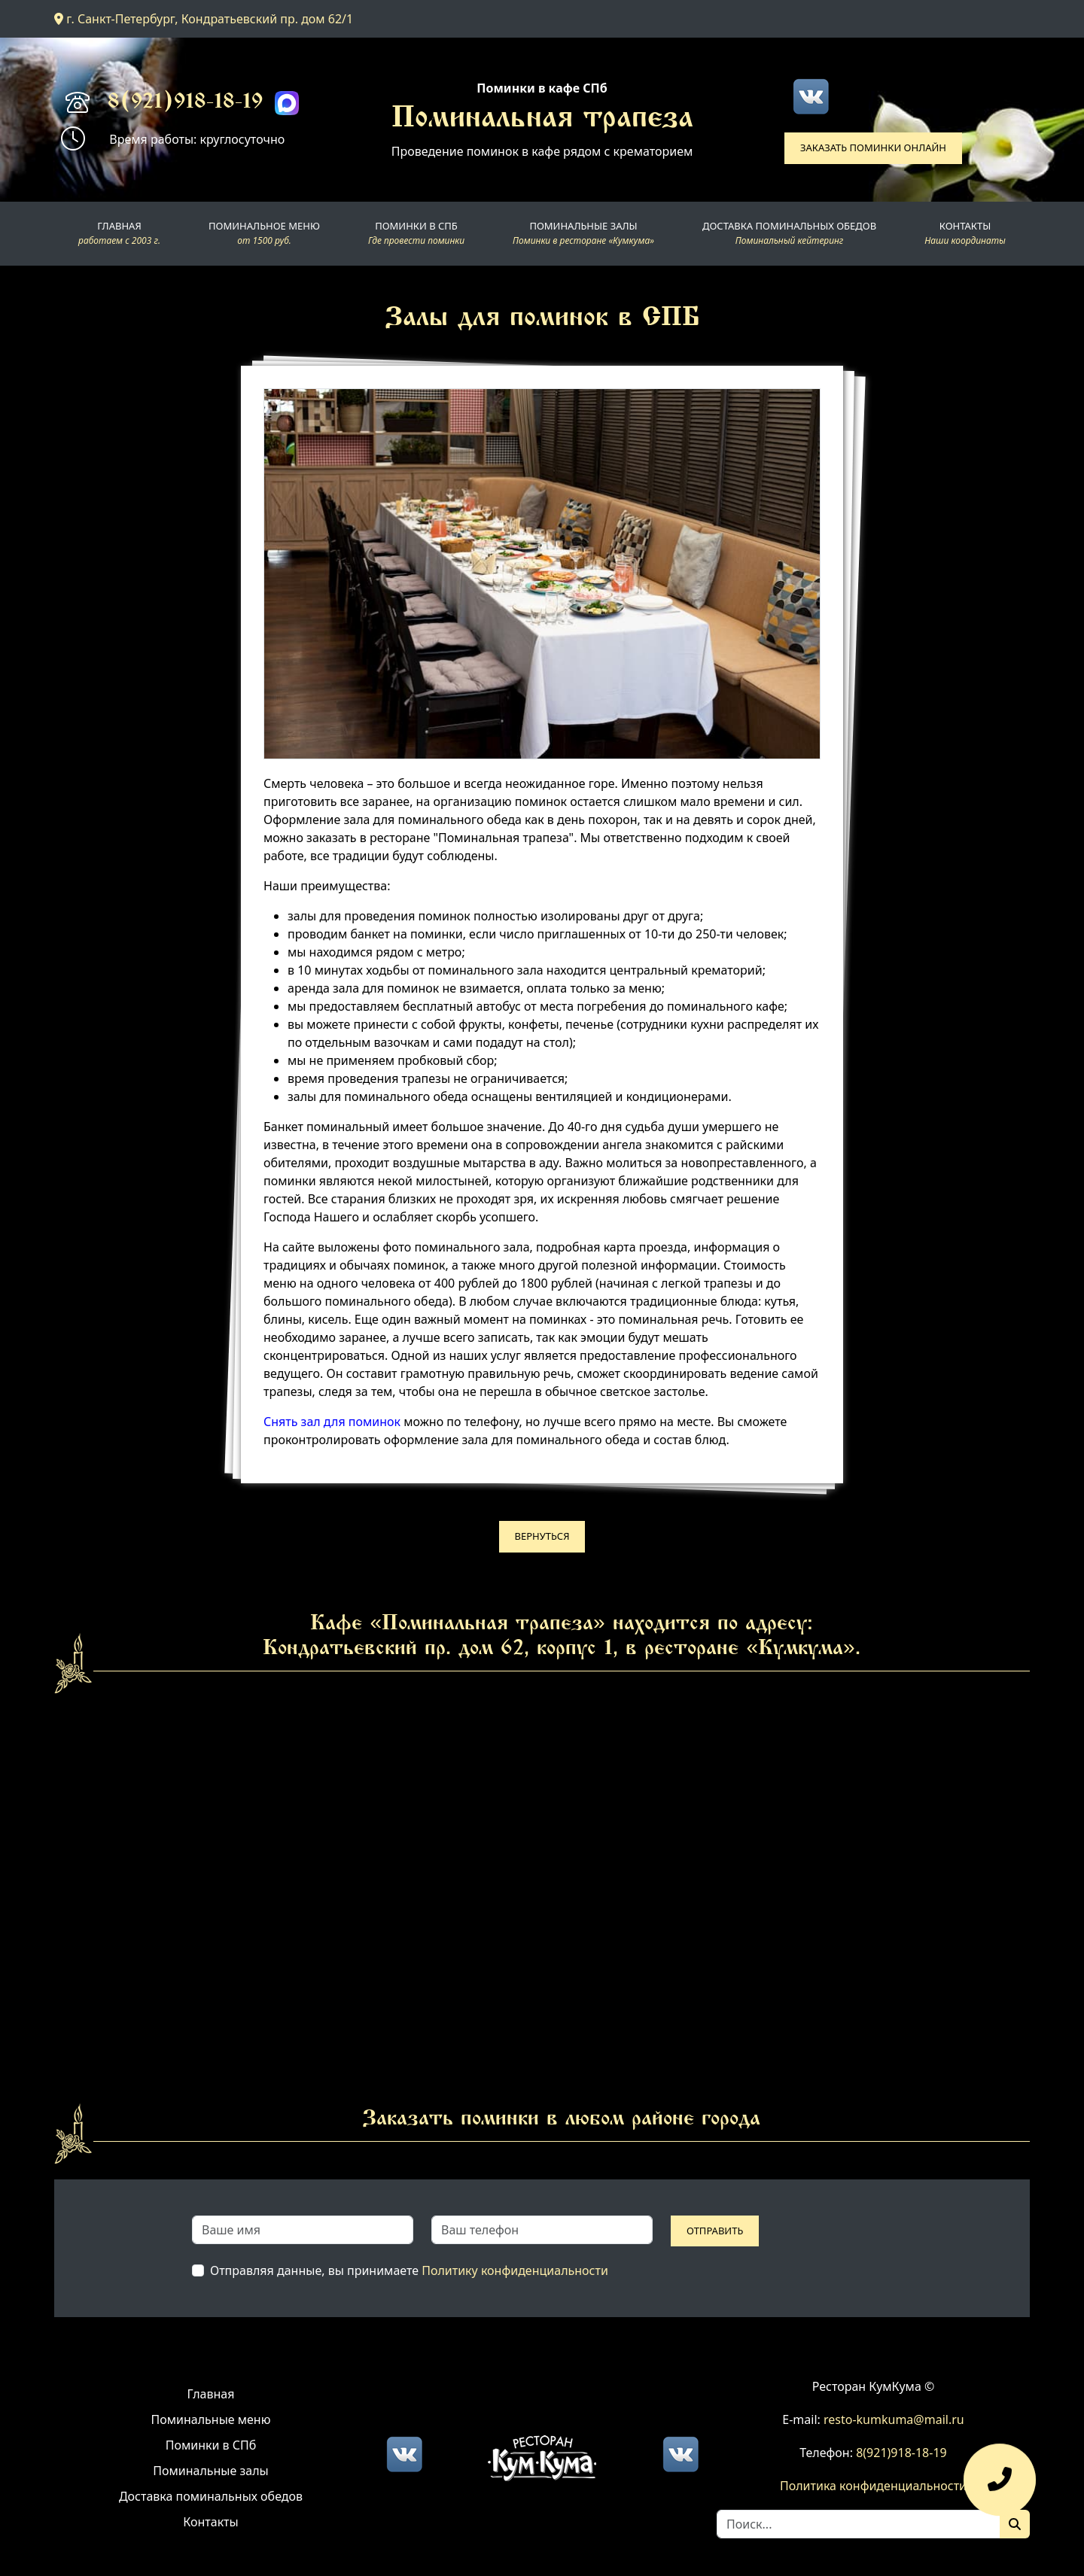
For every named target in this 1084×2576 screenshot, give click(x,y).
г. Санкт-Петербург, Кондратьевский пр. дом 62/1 (203, 19)
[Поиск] (1015, 2524)
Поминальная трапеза (542, 120)
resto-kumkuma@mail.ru (894, 2419)
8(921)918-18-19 (185, 103)
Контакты (210, 2522)
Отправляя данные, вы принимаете (409, 2270)
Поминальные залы (210, 2470)
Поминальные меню (211, 2419)
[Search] (858, 2524)
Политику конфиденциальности (515, 2270)
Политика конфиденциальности (873, 2485)
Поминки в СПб (211, 2445)
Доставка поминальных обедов (211, 2496)
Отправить (715, 2230)
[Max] (287, 103)
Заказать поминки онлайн (873, 147)
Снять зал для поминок (331, 1421)
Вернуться (542, 1536)
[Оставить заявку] (1000, 2487)
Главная (211, 2394)
